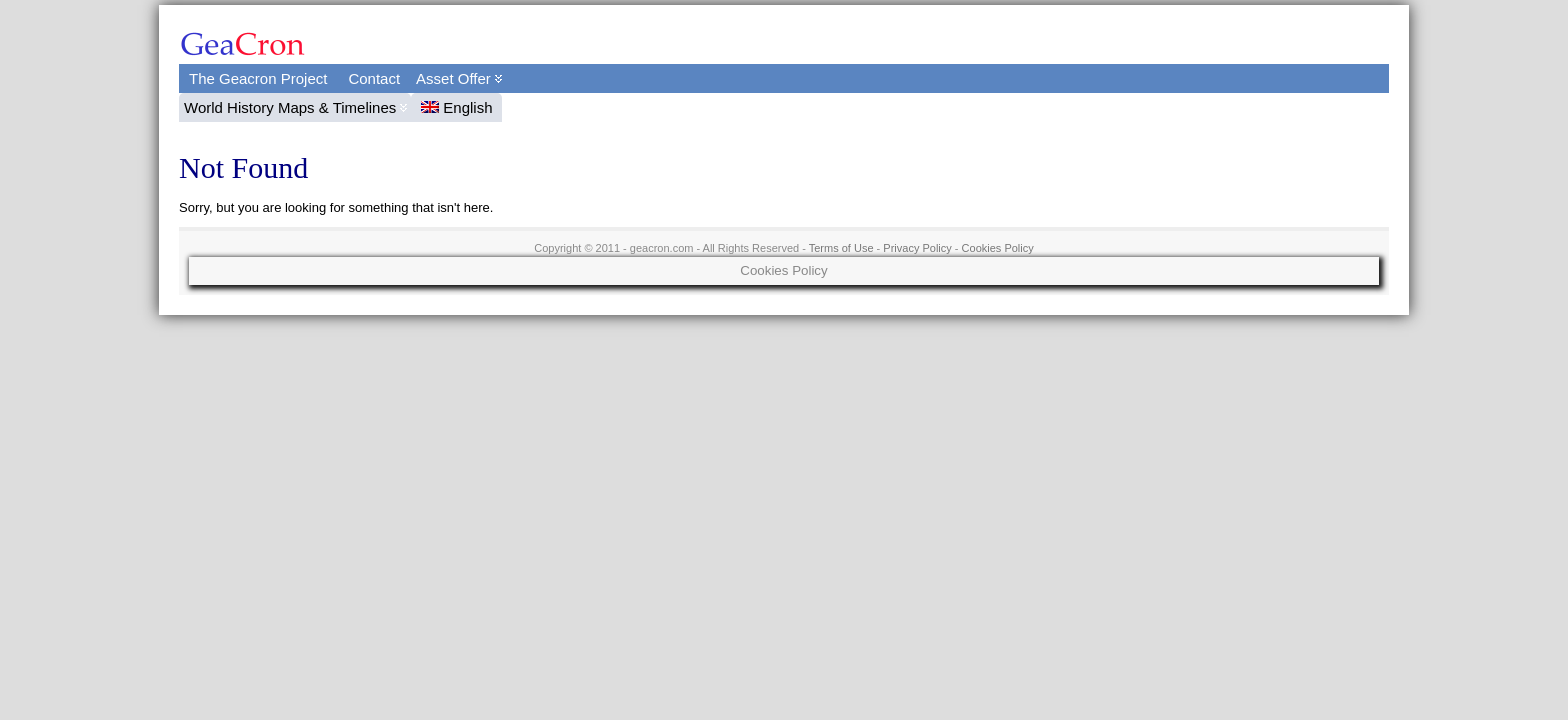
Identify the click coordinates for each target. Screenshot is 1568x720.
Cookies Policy (998, 248)
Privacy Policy (917, 248)
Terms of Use (841, 248)
